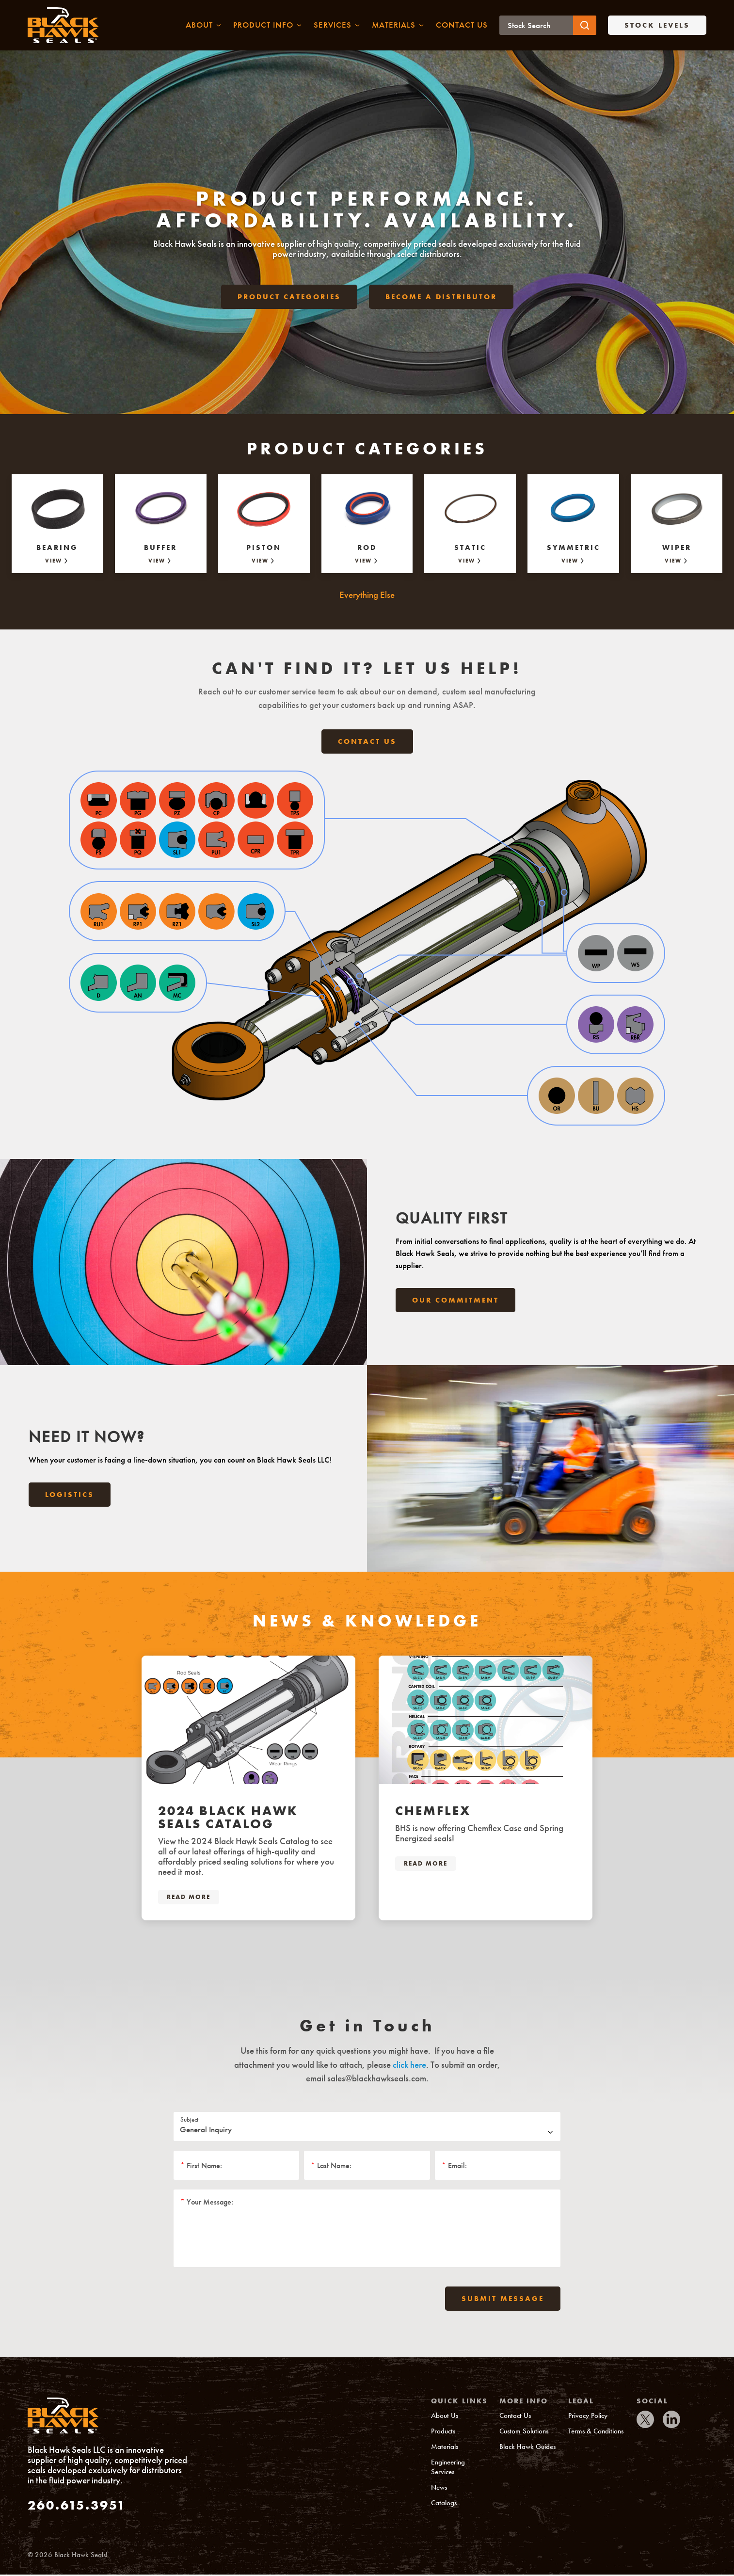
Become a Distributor (441, 301)
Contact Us (367, 743)
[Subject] (367, 2127)
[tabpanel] (248, 1790)
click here (409, 2066)
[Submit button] (584, 26)
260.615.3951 (77, 2506)
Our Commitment (455, 1302)
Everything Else (367, 596)
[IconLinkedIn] (671, 2421)
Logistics (69, 1496)
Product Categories (289, 301)
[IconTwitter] (645, 2421)
